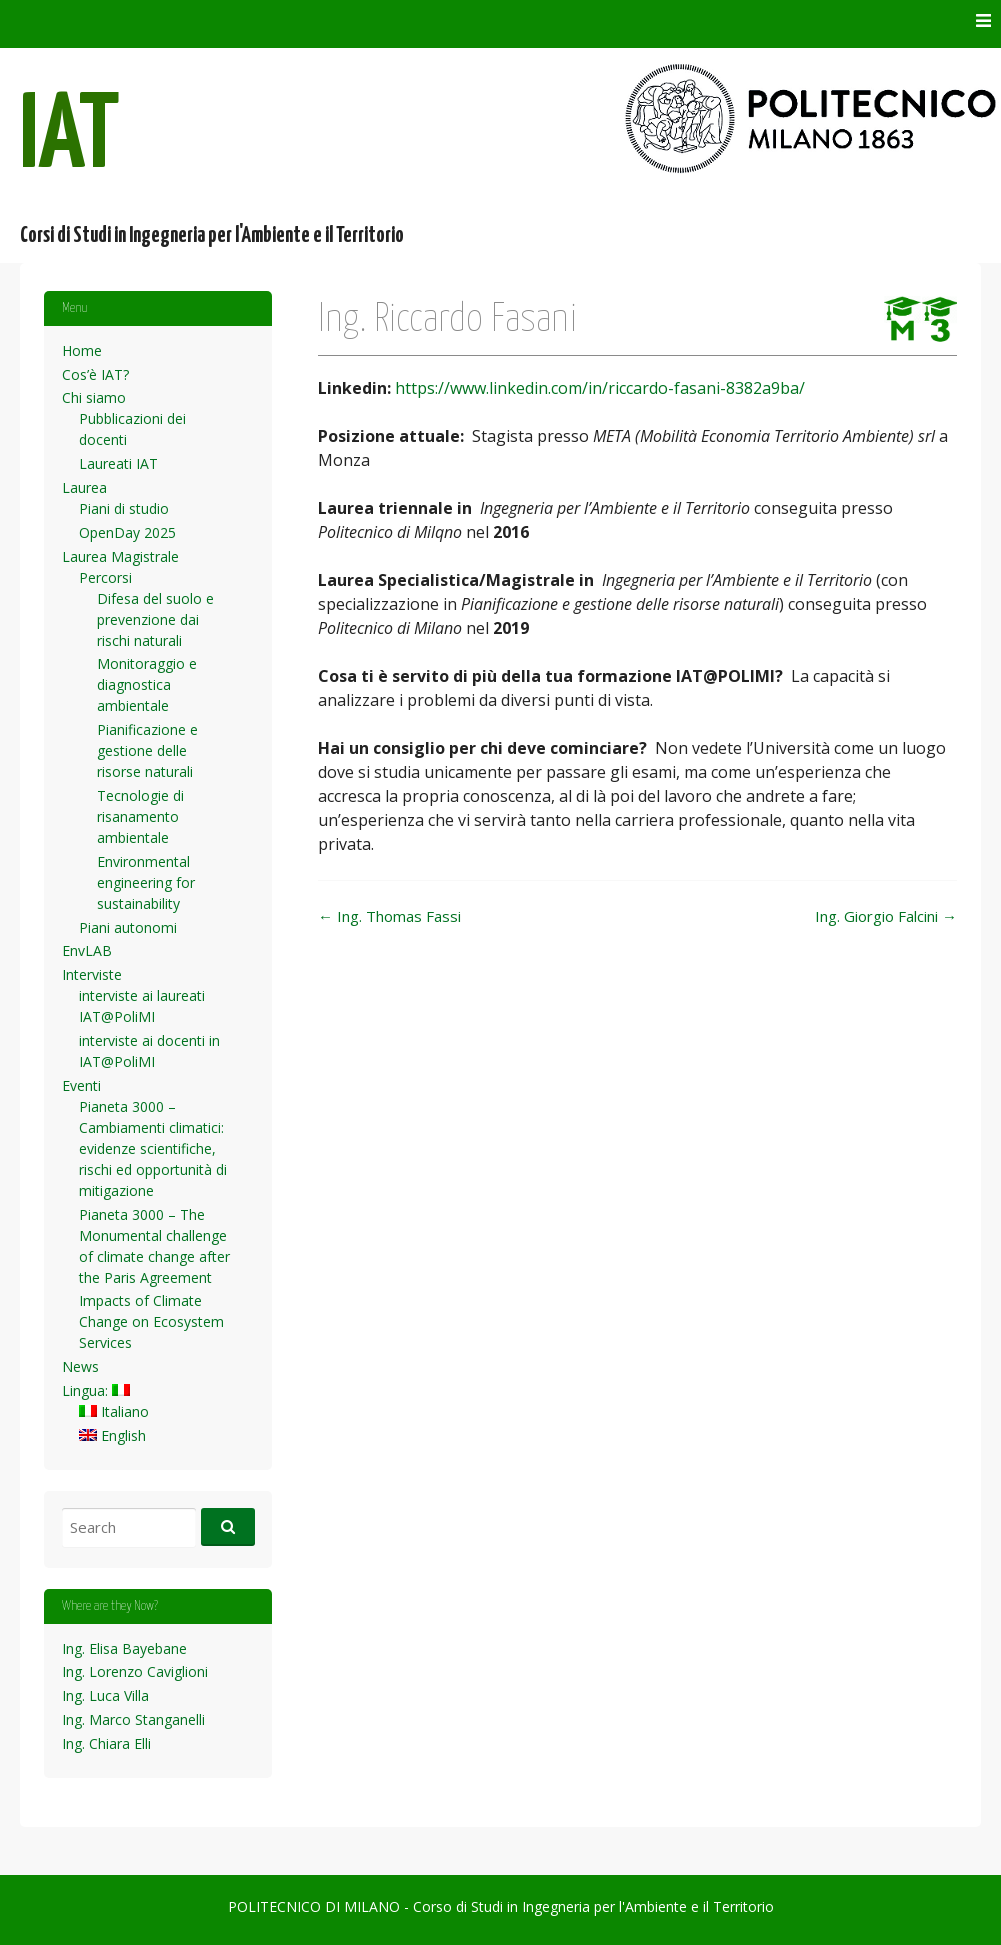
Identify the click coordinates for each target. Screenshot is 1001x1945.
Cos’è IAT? (95, 374)
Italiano (114, 1411)
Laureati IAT (118, 463)
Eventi (81, 1085)
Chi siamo (94, 397)
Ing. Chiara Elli (106, 1743)
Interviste (92, 974)
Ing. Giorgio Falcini (886, 916)
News (80, 1366)
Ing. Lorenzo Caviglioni (135, 1671)
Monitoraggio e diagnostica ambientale (147, 684)
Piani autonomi (128, 927)
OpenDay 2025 (127, 532)
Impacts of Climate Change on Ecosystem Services (151, 1321)
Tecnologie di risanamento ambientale (140, 816)
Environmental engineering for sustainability (146, 882)
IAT (70, 138)
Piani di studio (124, 508)
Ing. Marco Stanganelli (133, 1719)
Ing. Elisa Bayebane (124, 1648)
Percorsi (105, 577)
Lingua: (96, 1390)
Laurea (84, 487)
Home (82, 350)
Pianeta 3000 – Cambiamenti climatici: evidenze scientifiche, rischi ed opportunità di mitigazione (153, 1148)
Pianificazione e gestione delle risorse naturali (147, 750)
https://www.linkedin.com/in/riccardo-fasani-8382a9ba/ (600, 388)
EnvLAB (87, 950)
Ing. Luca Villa (105, 1695)
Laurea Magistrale (120, 556)
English (112, 1435)
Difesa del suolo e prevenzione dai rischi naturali (155, 619)
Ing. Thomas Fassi (389, 916)
